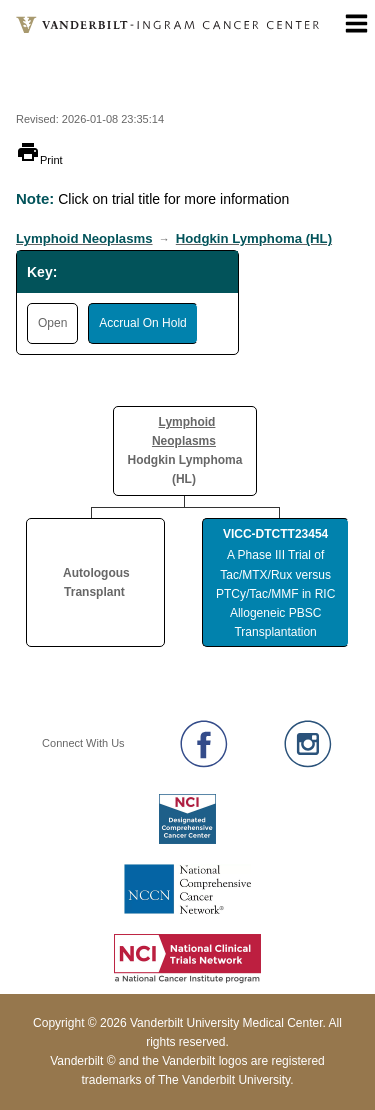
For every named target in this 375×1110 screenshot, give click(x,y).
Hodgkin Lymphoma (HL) (254, 238)
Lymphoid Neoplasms (84, 238)
